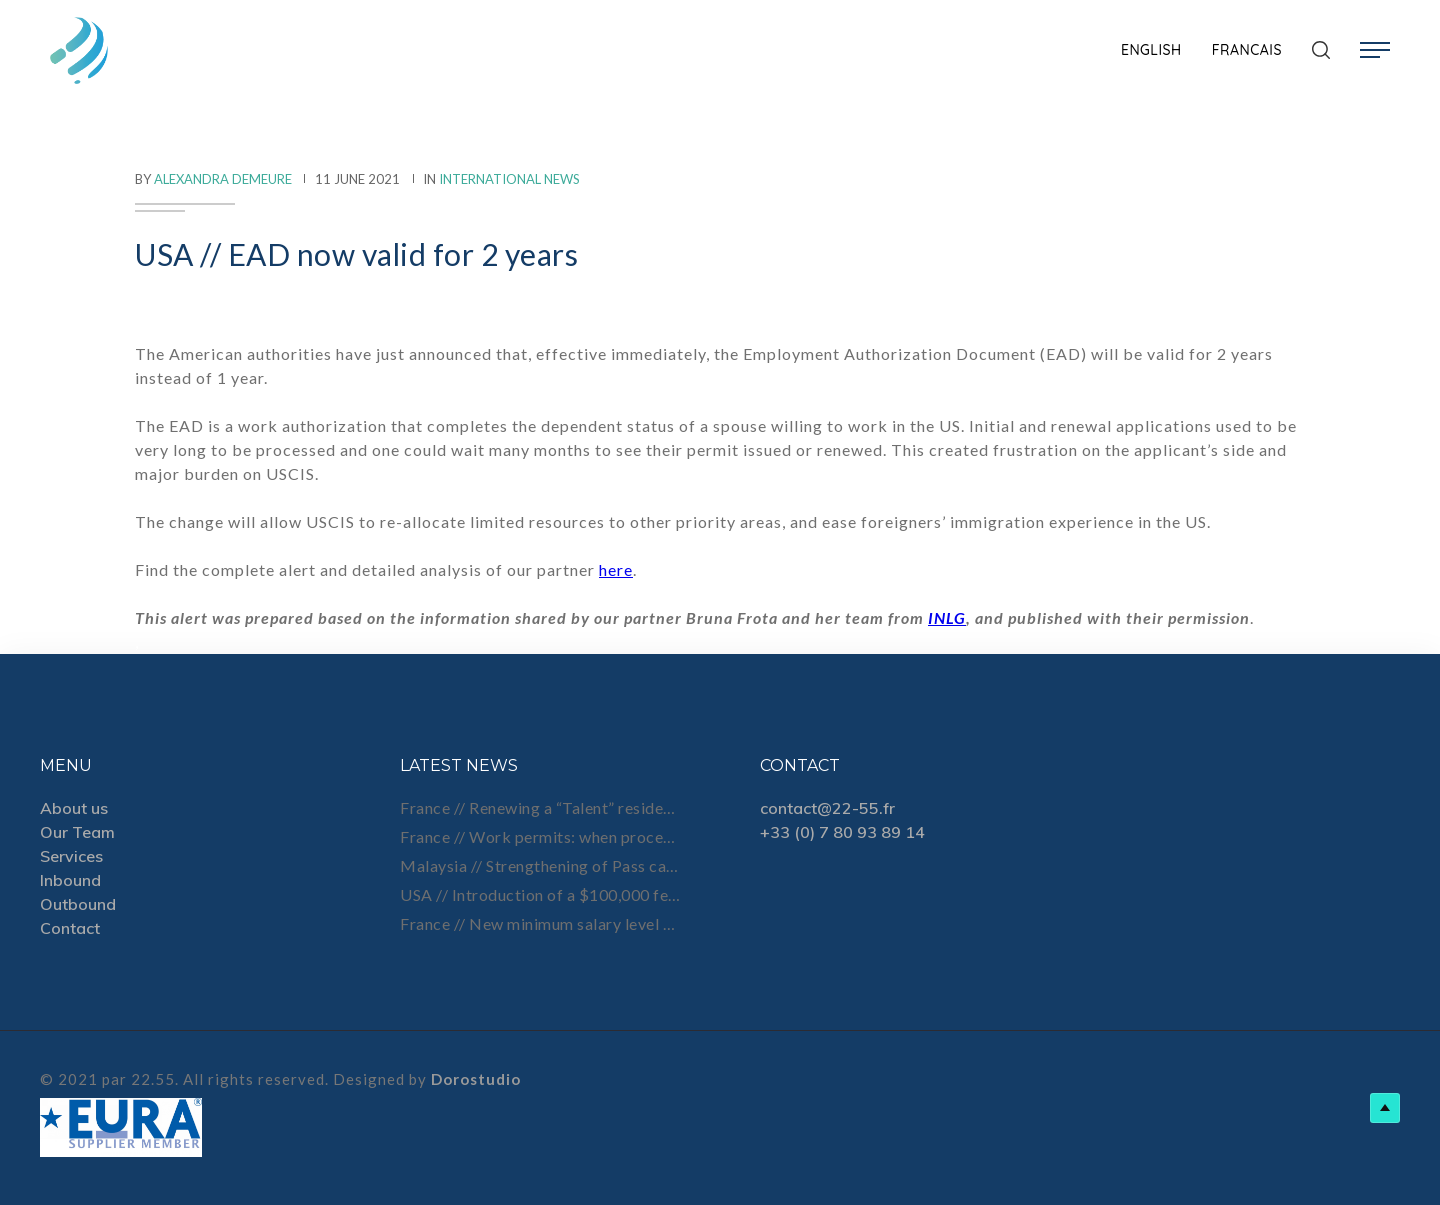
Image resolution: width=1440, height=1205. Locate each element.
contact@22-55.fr (827, 808)
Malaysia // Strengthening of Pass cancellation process (540, 865)
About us (74, 808)
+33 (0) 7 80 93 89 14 (842, 832)
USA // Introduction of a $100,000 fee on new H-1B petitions (540, 894)
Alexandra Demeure (223, 179)
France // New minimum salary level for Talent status (540, 923)
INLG (947, 617)
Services (71, 856)
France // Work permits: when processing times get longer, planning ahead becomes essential (540, 836)
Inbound (70, 880)
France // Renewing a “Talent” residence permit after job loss (540, 807)
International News (509, 179)
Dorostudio (476, 1079)
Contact (70, 928)
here (616, 569)
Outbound (78, 904)
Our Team (77, 832)
